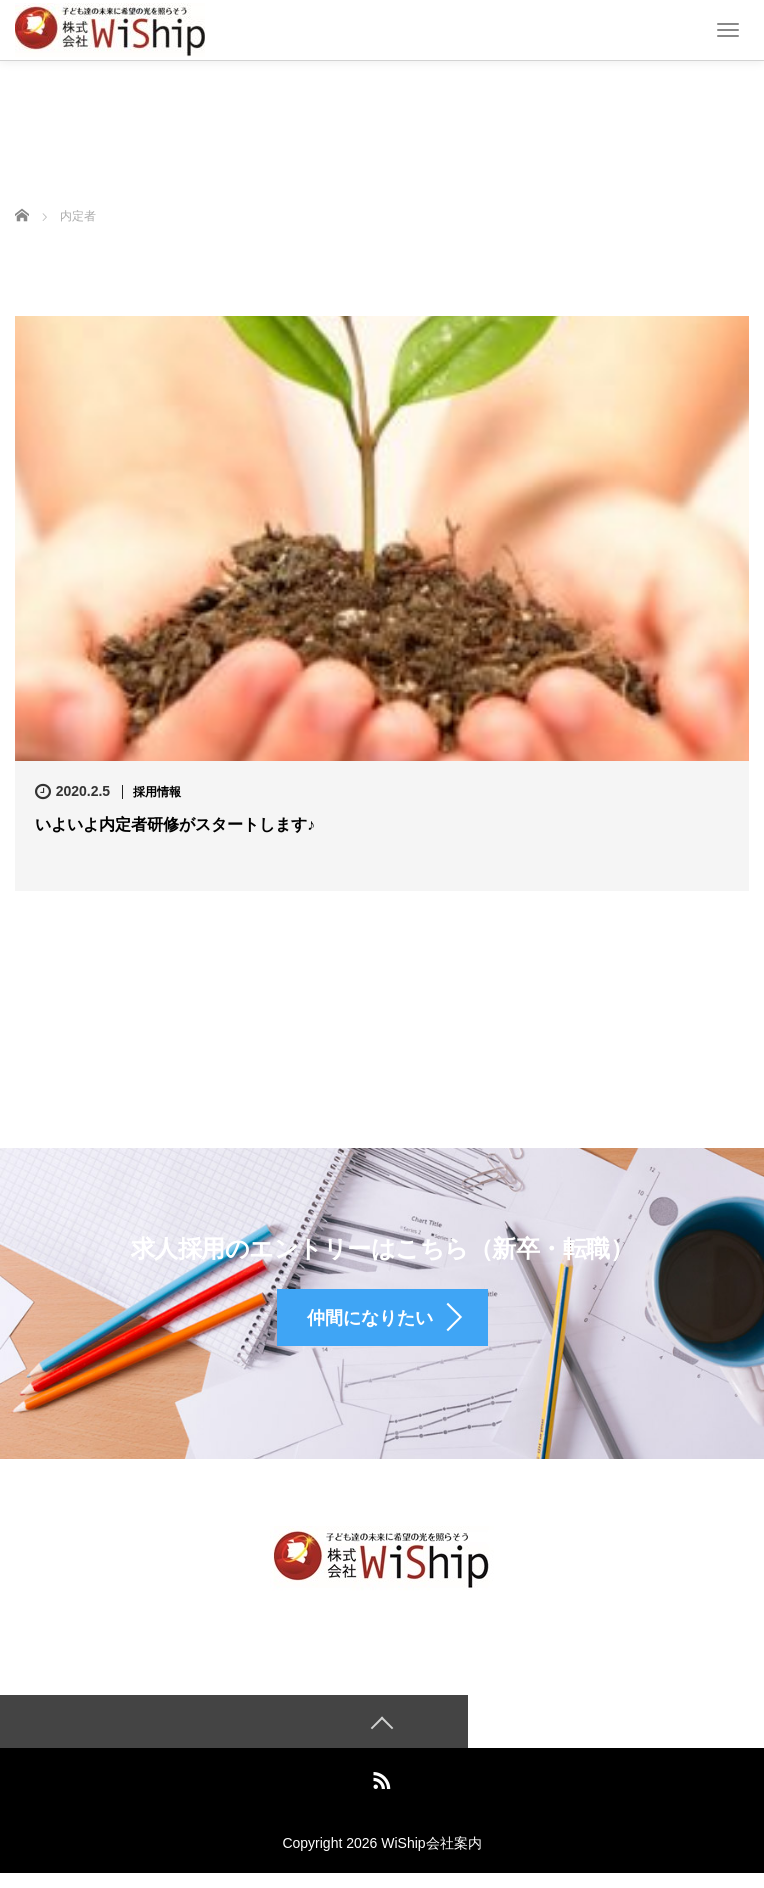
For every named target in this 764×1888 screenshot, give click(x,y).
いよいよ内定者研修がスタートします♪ (175, 824)
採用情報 (157, 792)
